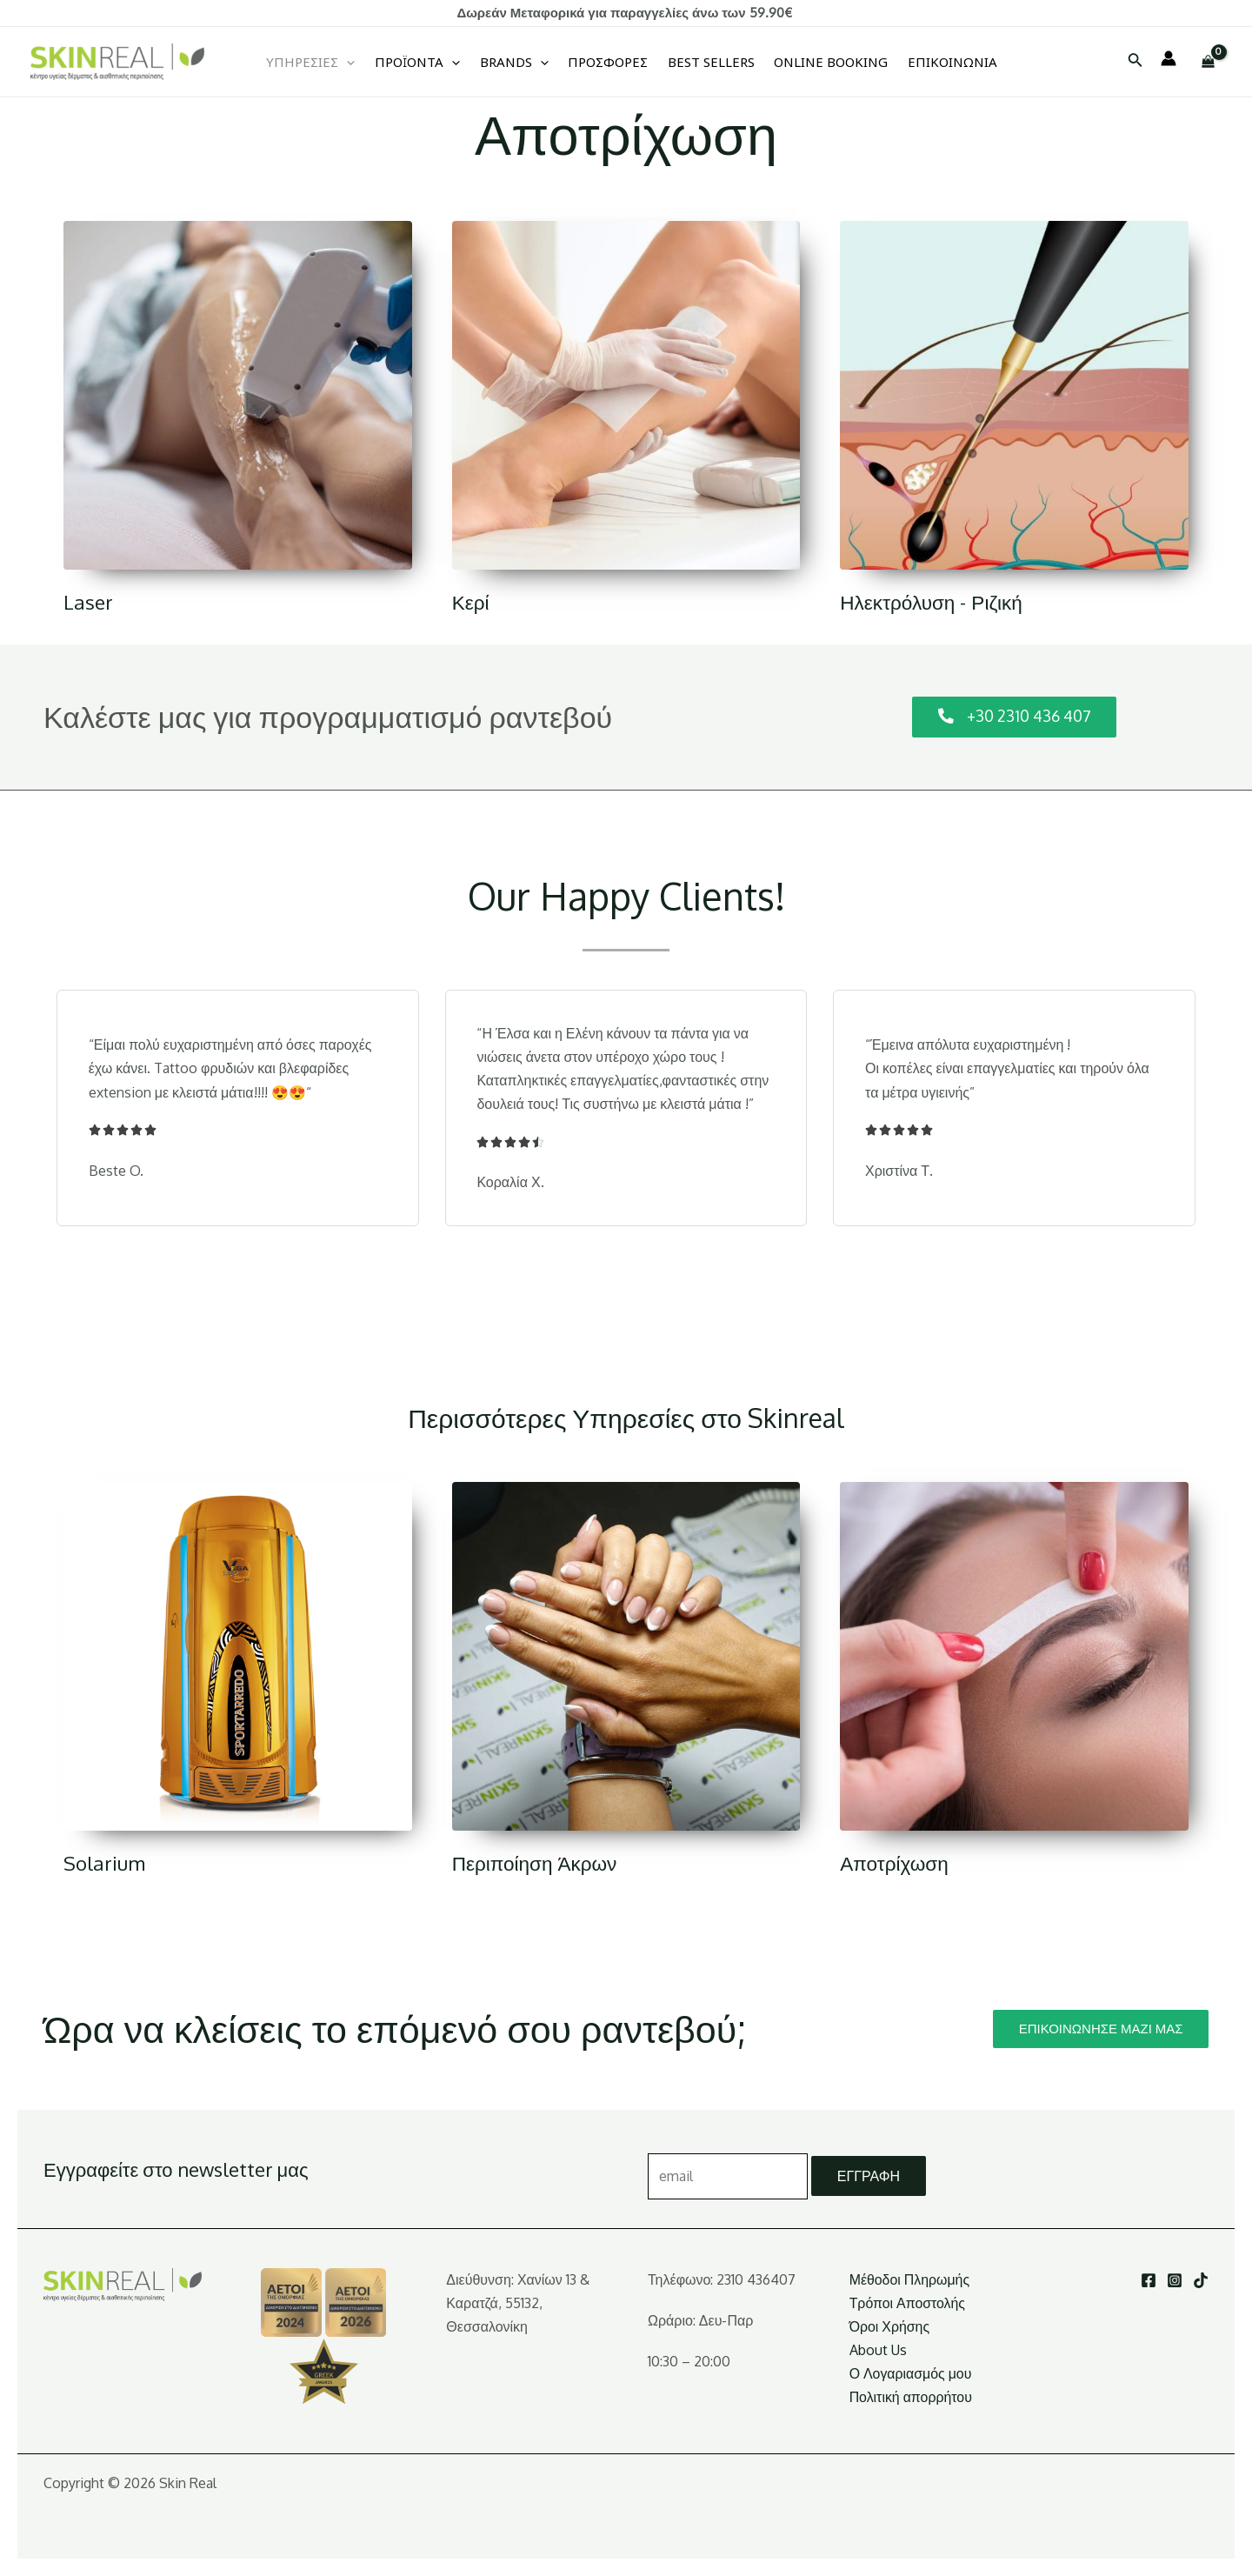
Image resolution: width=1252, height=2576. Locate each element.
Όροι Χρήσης (889, 2326)
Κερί (471, 601)
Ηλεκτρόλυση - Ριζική (933, 601)
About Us (878, 2350)
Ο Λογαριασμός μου (911, 2374)
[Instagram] (1174, 2280)
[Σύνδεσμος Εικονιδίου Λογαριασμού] (1168, 58)
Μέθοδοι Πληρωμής (910, 2279)
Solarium (104, 1862)
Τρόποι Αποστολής (907, 2303)
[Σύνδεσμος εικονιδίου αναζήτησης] (1135, 61)
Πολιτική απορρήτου (911, 2397)
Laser (88, 601)
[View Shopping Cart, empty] (1208, 61)
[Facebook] (1148, 2280)
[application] (349, 62)
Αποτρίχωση (895, 1862)
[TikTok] (1201, 2280)
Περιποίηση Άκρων (536, 1862)
